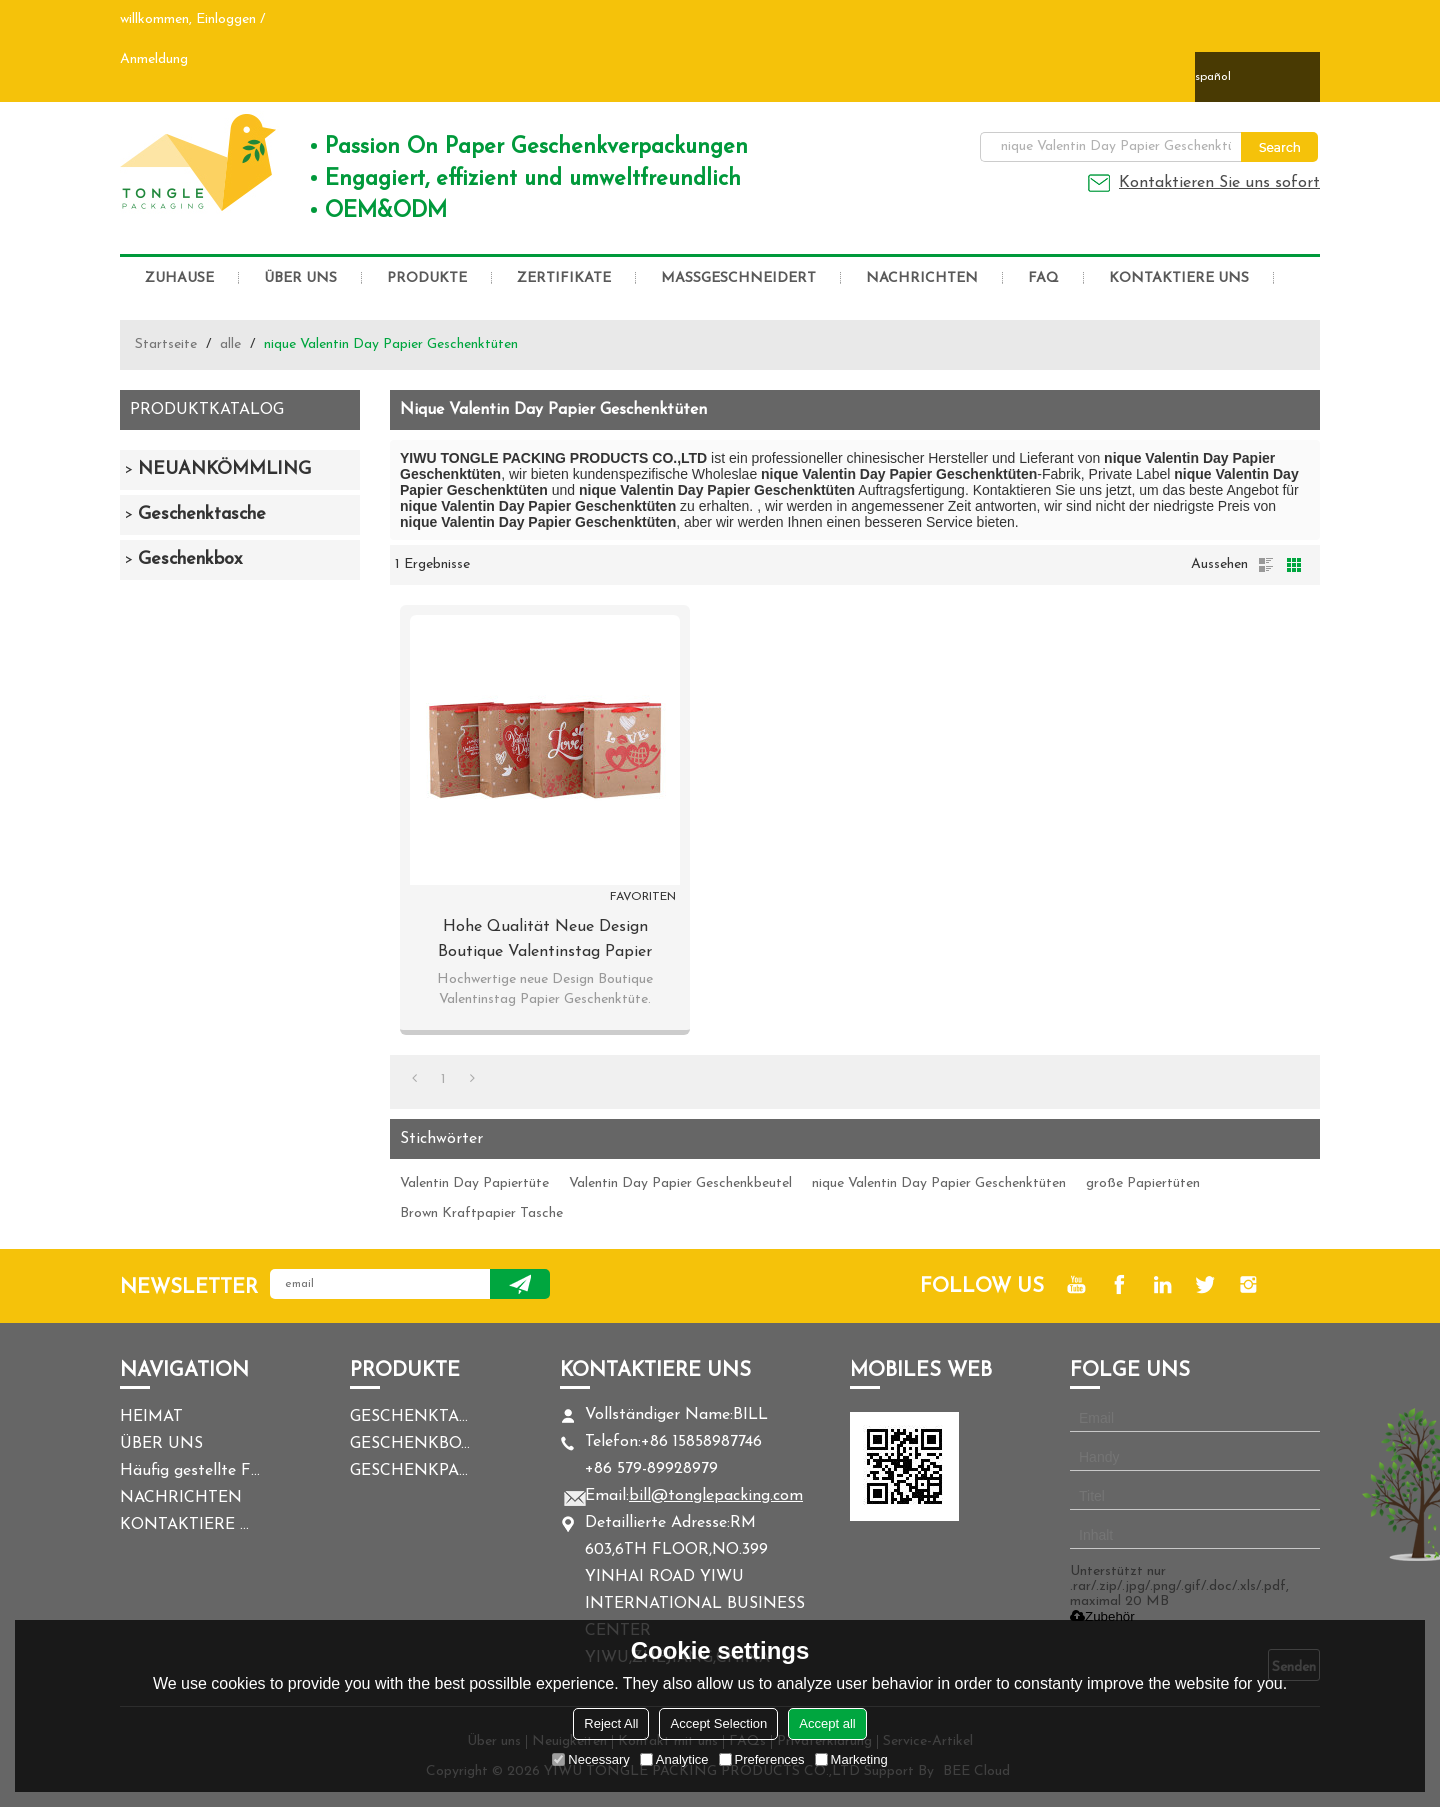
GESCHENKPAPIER (410, 1471)
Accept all (827, 1723)
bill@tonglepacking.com (716, 1496)
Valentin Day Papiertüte (474, 1183)
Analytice (674, 1759)
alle (230, 344)
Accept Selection (718, 1723)
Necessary (590, 1759)
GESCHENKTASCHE (410, 1417)
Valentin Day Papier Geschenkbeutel (680, 1183)
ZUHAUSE (179, 278)
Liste (1266, 565)
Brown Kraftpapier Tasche (481, 1213)
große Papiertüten (1143, 1183)
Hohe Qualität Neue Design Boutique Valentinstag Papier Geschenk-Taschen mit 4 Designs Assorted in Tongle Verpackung (545, 942)
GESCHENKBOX (410, 1444)
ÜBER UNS (300, 278)
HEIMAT (151, 1417)
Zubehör (1102, 1616)
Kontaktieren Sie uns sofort (1219, 183)
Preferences (762, 1759)
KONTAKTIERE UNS (1179, 278)
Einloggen (226, 19)
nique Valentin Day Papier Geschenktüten (939, 1183)
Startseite (166, 344)
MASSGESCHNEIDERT (738, 278)
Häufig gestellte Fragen (190, 1471)
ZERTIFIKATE (564, 278)
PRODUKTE (427, 278)
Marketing (851, 1759)
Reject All (611, 1723)
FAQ (1043, 278)
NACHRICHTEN (922, 278)
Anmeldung (154, 59)
